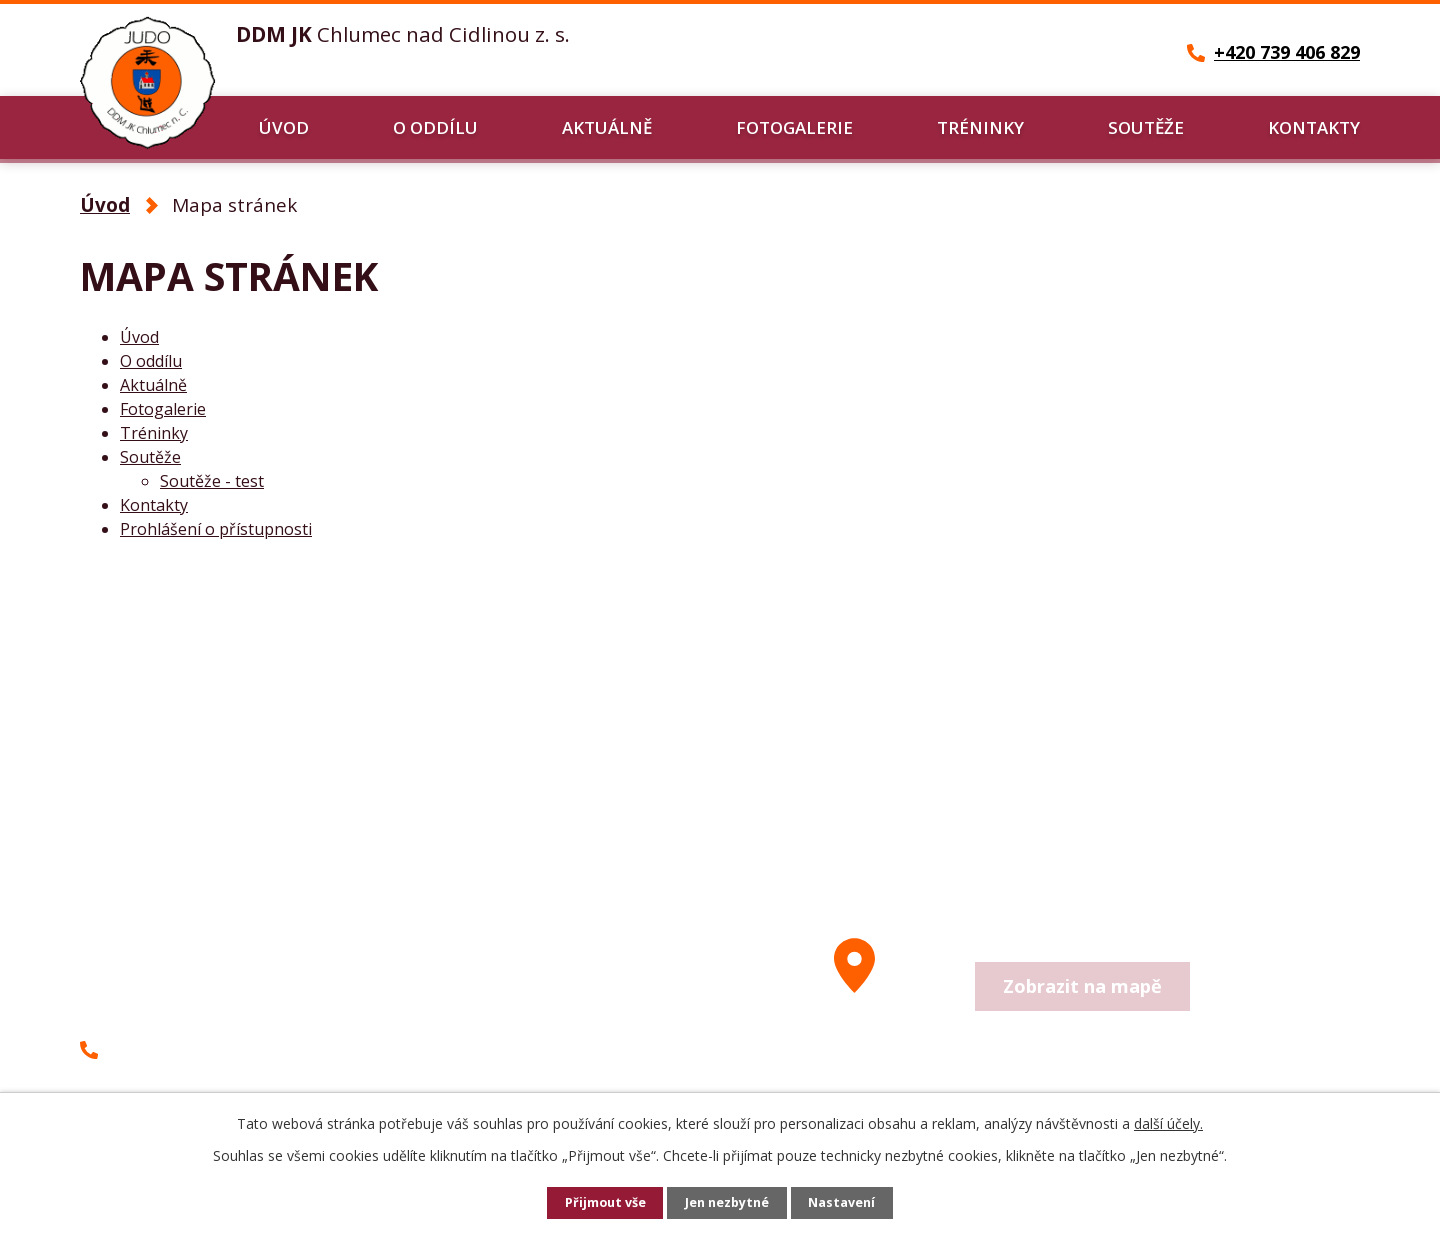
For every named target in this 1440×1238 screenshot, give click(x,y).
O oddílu (435, 127)
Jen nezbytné (728, 1203)
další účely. (1168, 1123)
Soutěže (1146, 127)
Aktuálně (607, 127)
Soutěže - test (212, 481)
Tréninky (980, 127)
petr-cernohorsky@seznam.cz (232, 1085)
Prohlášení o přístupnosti (216, 529)
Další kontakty (535, 1068)
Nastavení (849, 1203)
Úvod (284, 127)
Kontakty (1314, 127)
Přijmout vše (600, 1203)
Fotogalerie (794, 127)
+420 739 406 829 (178, 1049)
